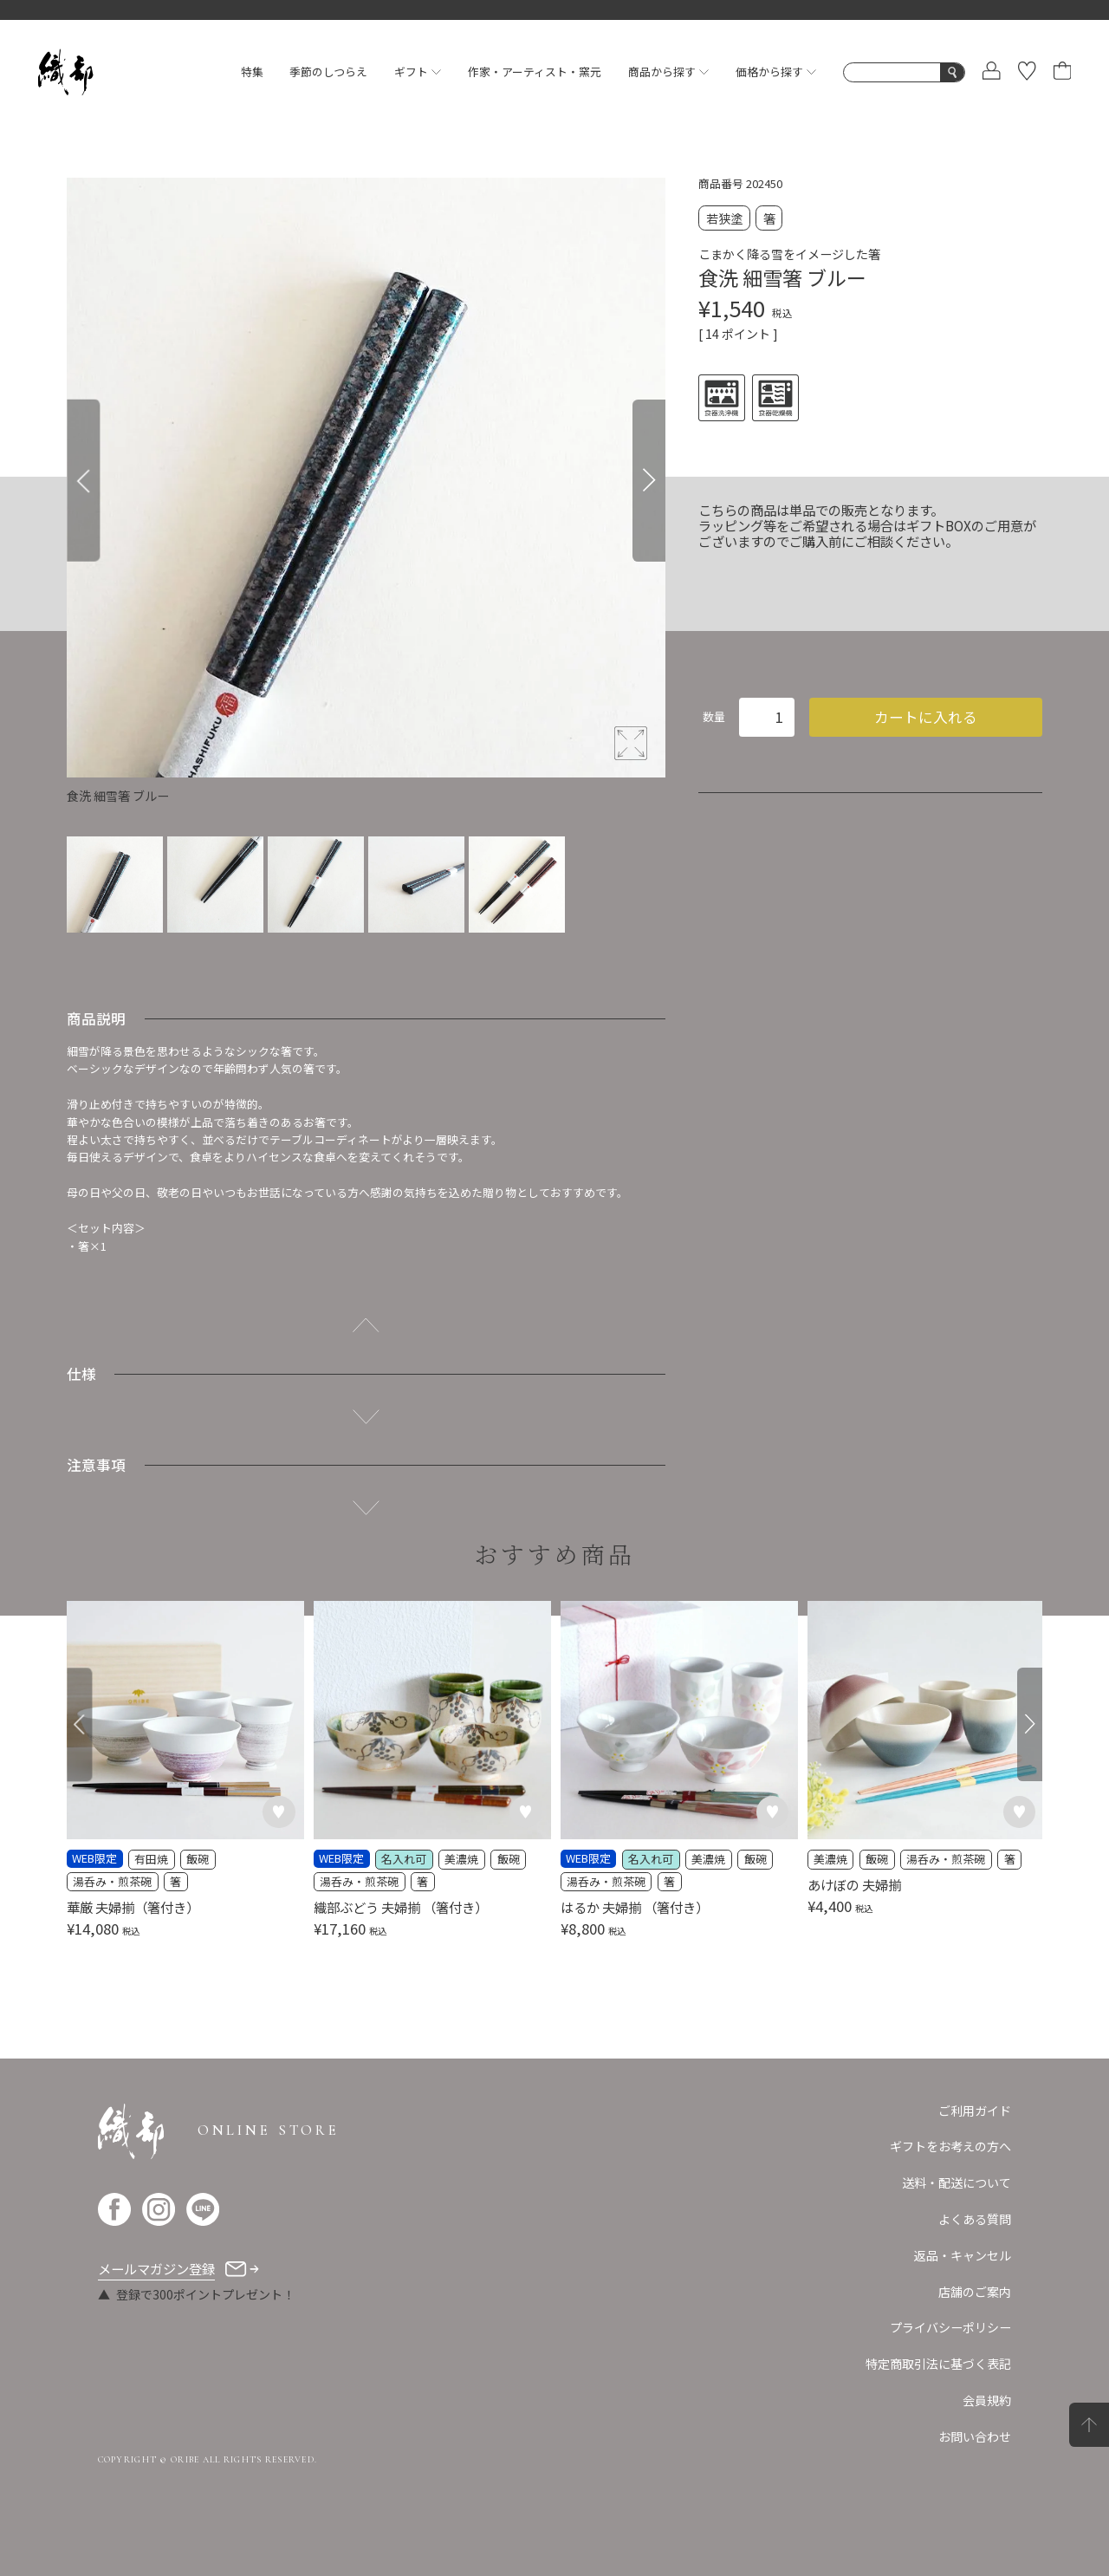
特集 (252, 71)
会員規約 (987, 2400)
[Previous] (83, 481)
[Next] (648, 481)
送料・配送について (956, 2182)
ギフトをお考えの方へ (950, 2146)
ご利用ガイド (974, 2110)
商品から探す (668, 71)
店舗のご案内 (974, 2291)
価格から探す (776, 71)
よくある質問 (974, 2219)
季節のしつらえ (328, 71)
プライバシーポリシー (950, 2327)
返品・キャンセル (962, 2255)
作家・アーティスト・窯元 (534, 71)
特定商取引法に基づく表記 (938, 2363)
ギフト (417, 71)
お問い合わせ (974, 2436)
